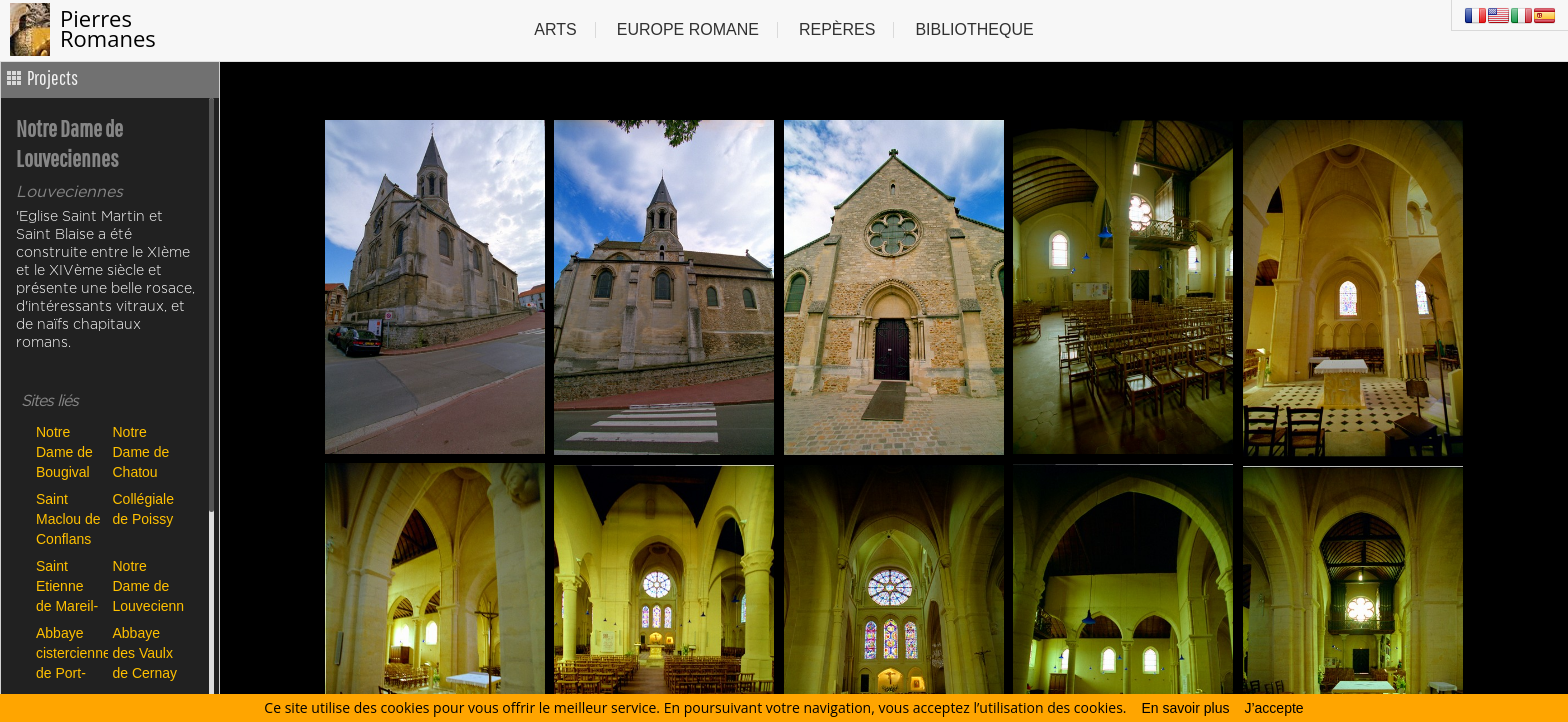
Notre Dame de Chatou (141, 451)
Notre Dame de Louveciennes (146, 585)
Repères (837, 29)
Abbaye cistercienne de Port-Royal (69, 652)
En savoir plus (1186, 708)
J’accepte (1273, 708)
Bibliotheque (974, 29)
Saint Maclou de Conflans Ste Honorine (68, 518)
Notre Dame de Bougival (64, 451)
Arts (555, 29)
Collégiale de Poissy (143, 509)
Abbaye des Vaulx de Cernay (145, 652)
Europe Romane (688, 29)
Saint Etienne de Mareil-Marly (67, 585)
